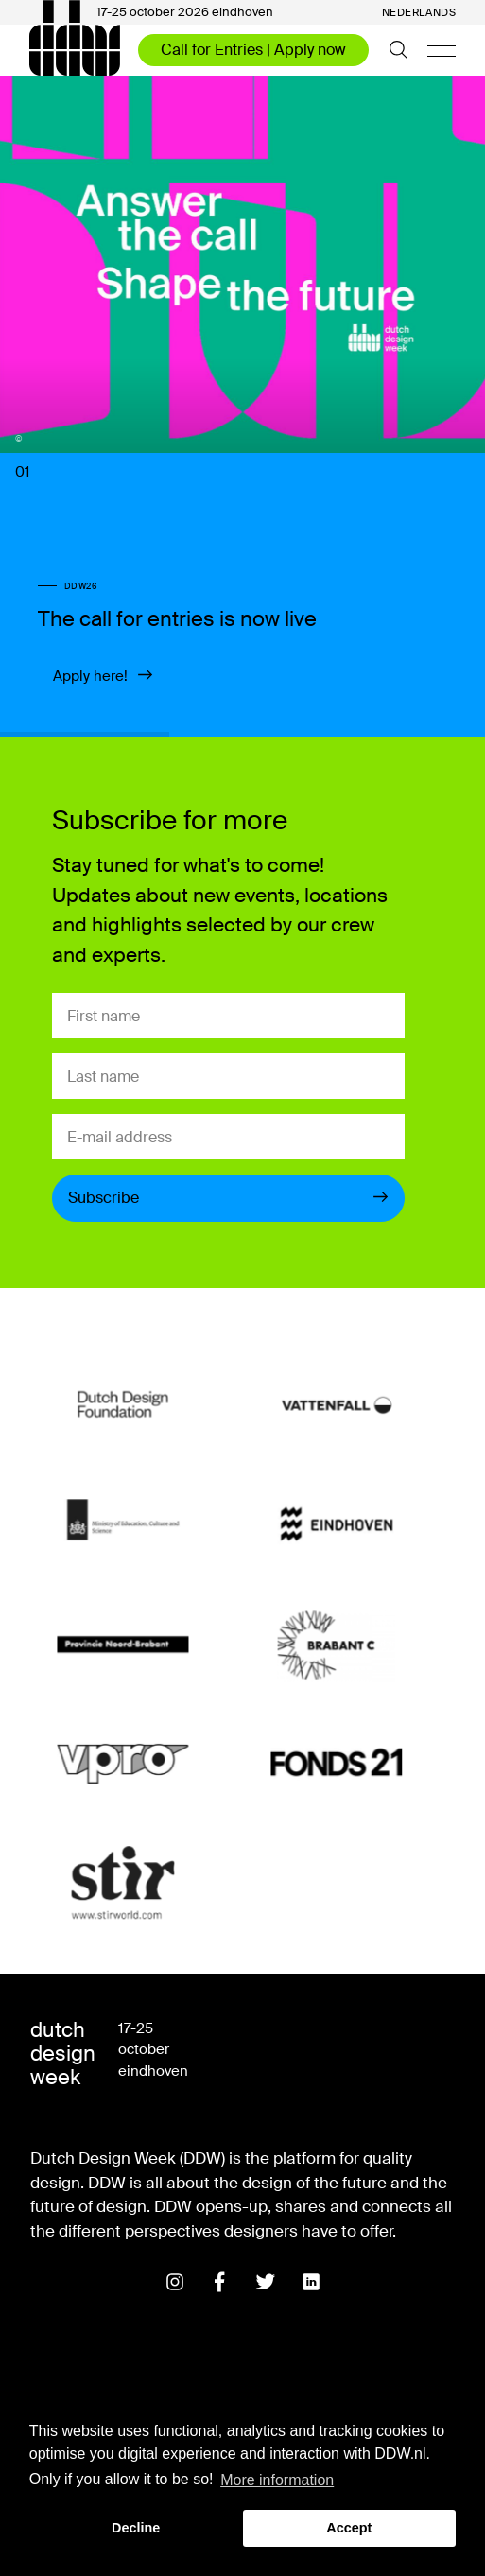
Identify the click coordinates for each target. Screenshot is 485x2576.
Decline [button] (136, 2527)
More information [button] (277, 2480)
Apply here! (103, 676)
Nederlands (419, 13)
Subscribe (228, 1198)
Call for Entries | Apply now (253, 50)
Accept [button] (349, 2527)
